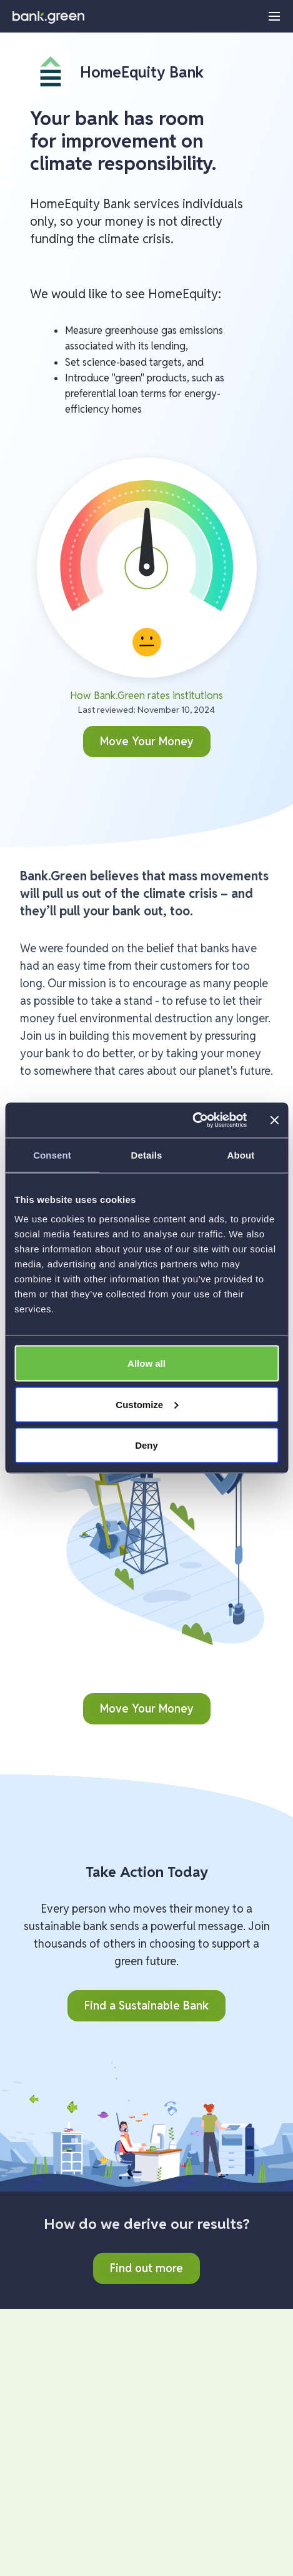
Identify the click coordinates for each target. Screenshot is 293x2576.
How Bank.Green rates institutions (146, 695)
